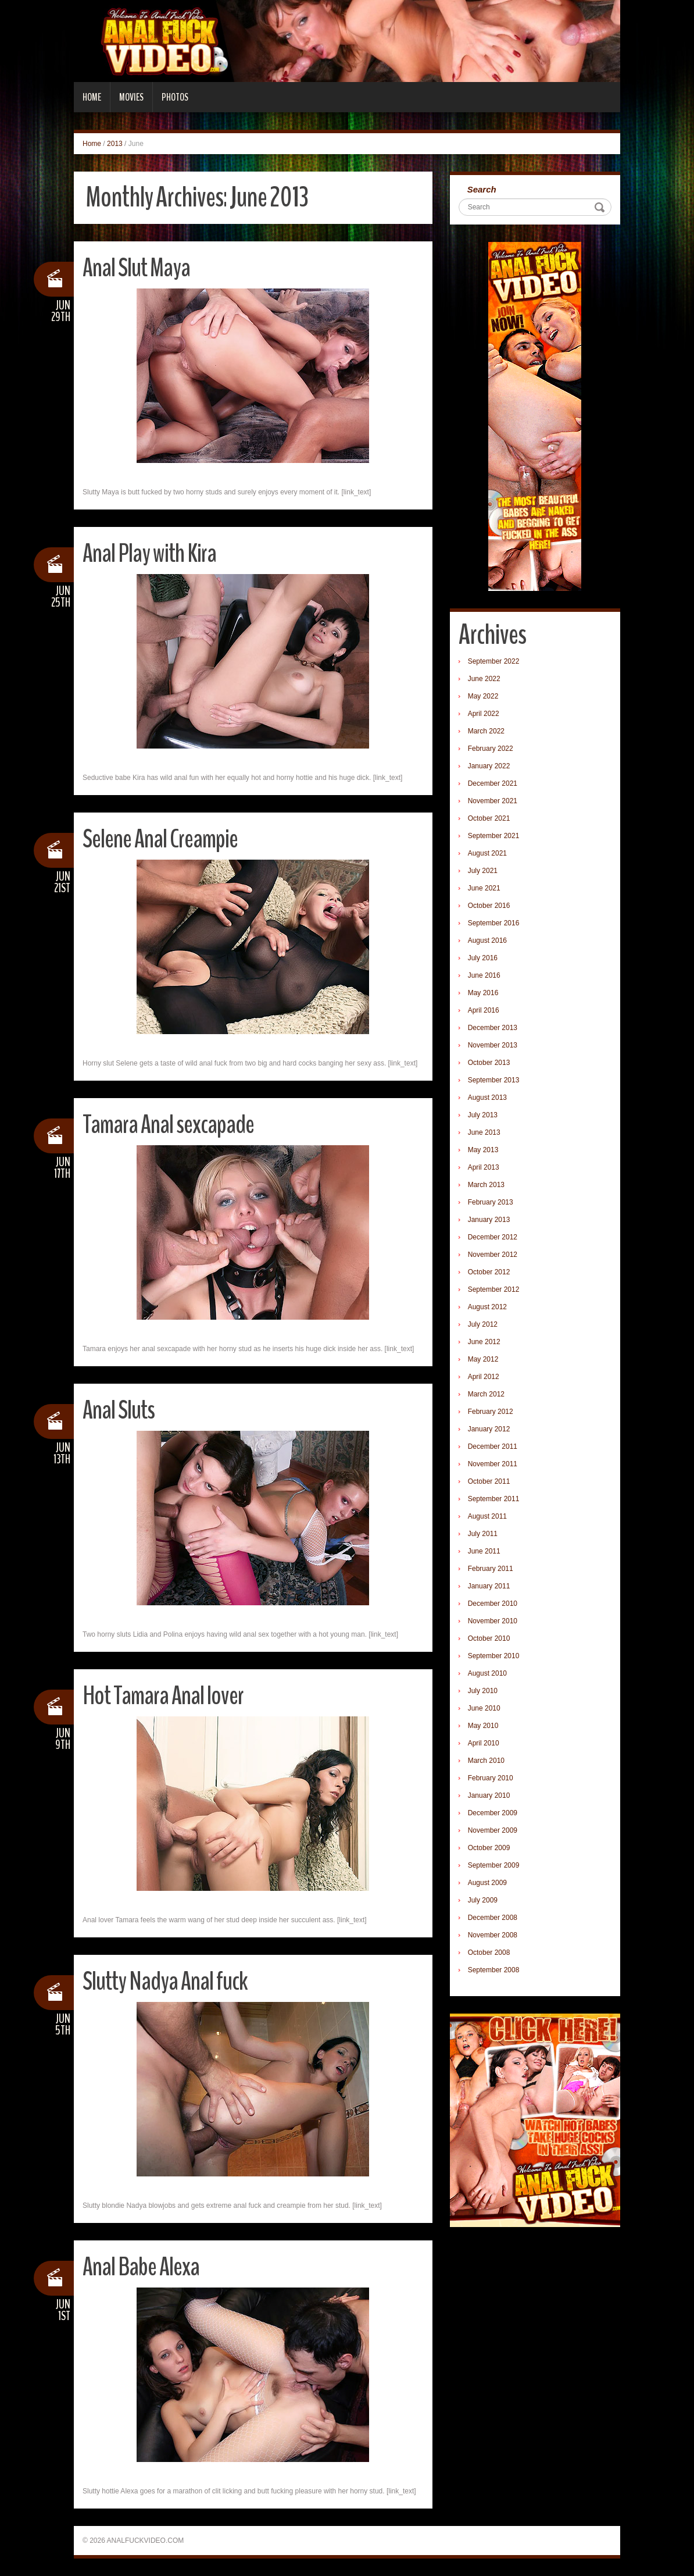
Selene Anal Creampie (160, 839)
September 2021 (494, 836)
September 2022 (494, 661)
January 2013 (489, 1220)
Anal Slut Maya (136, 268)
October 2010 (489, 1638)
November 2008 (492, 1935)
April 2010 (483, 1743)
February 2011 (490, 1569)
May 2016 (483, 993)
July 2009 (483, 1900)
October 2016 (489, 906)
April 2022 (483, 714)
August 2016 (487, 940)
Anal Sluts (119, 1410)
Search (481, 189)
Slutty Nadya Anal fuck (165, 1981)
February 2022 (490, 748)
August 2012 (487, 1307)
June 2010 (484, 1708)
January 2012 (489, 1429)
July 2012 (483, 1324)
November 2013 (492, 1045)
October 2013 (489, 1063)
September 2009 (494, 1865)
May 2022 (483, 696)
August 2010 (487, 1673)
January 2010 (489, 1795)
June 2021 (484, 888)
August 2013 (487, 1097)
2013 (115, 144)
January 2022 (489, 766)
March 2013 (486, 1185)
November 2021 (492, 801)
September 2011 (494, 1499)
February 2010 (490, 1778)
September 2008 (494, 1970)
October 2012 (489, 1272)
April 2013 (483, 1167)
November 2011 (492, 1464)
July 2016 (483, 958)
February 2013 (490, 1202)
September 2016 (494, 923)
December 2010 (492, 1603)
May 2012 (483, 1359)
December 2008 (492, 1918)
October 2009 (489, 1848)
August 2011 (487, 1516)
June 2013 (484, 1132)
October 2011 (489, 1481)
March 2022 (486, 731)
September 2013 (494, 1080)
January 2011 (489, 1586)
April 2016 (483, 1010)
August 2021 (487, 853)
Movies (131, 97)
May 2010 (483, 1726)
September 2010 (494, 1656)
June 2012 (484, 1342)
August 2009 (487, 1883)
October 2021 (489, 818)
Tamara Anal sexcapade (168, 1124)
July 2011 (483, 1534)
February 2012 (490, 1412)
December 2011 (492, 1446)
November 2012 (492, 1254)
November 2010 (492, 1621)
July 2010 (483, 1691)
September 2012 (494, 1289)
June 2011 (484, 1551)
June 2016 (484, 975)
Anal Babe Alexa (141, 2267)
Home (92, 97)
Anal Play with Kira (149, 553)
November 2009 (492, 1830)
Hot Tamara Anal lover (163, 1695)
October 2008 (489, 1952)
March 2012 (486, 1394)
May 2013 (483, 1150)
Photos (175, 97)
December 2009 (492, 1813)
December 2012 (492, 1237)
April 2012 (483, 1377)
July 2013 (483, 1115)
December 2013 (492, 1028)
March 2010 (486, 1760)
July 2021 (483, 871)
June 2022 (484, 679)
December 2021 (492, 783)
